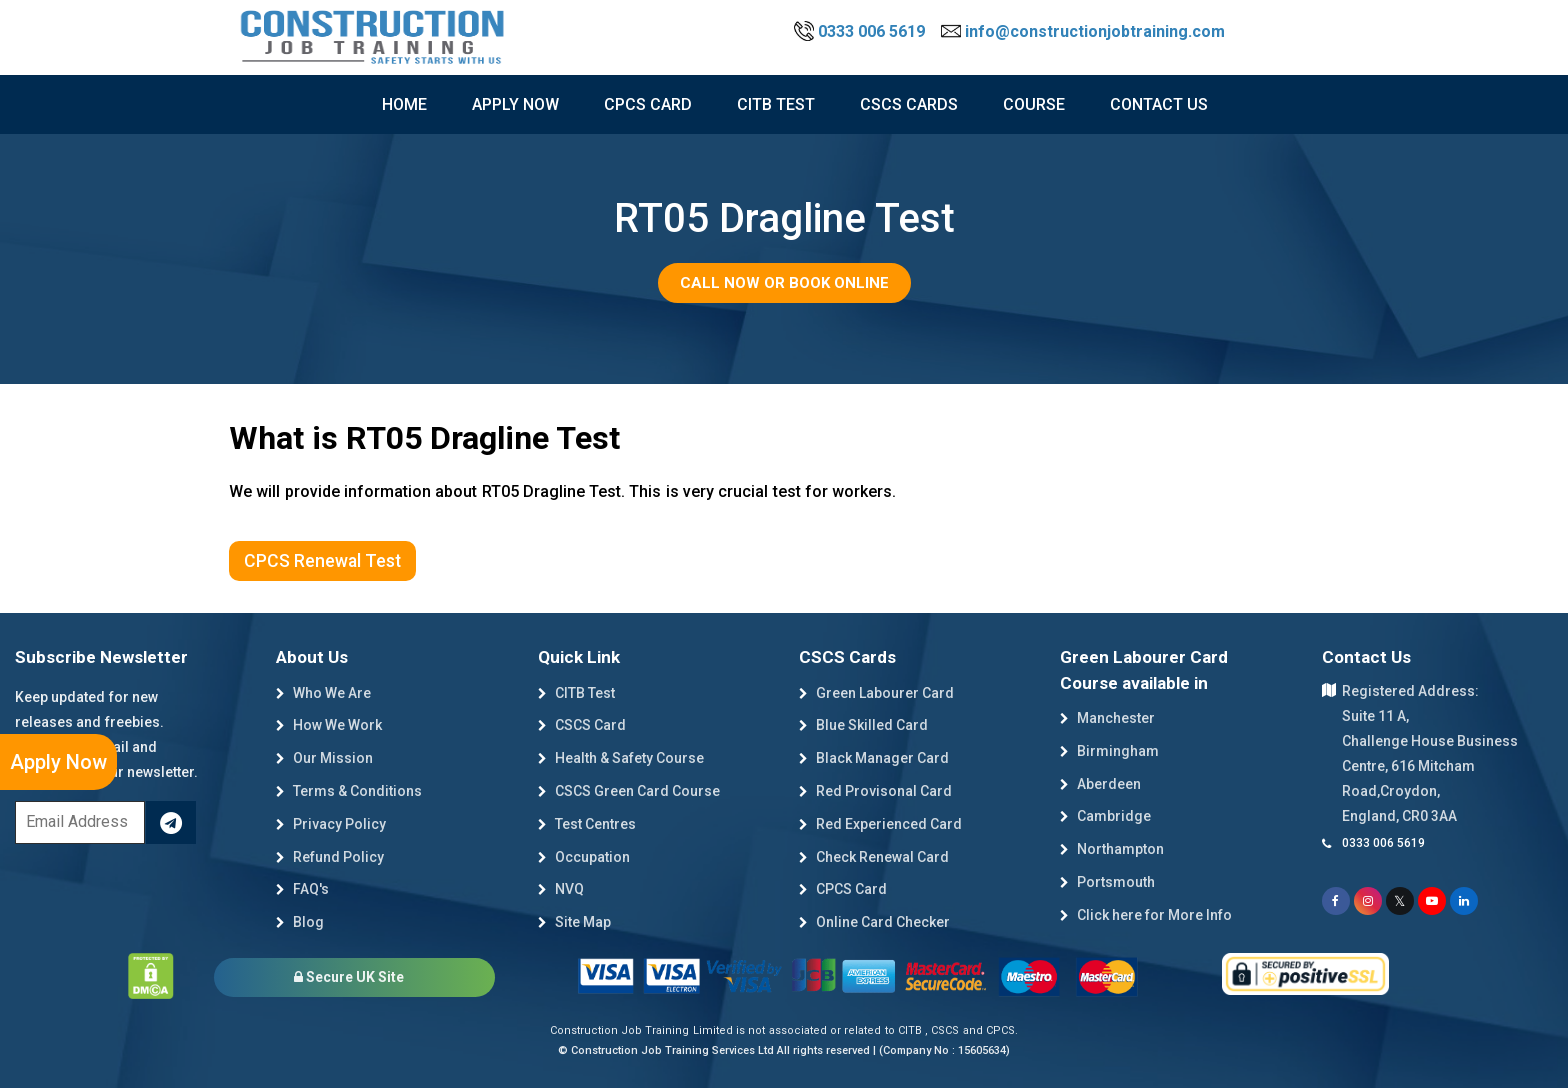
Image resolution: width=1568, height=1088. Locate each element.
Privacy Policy (331, 824)
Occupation (584, 857)
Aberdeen (1100, 784)
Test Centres (587, 824)
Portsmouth (1107, 882)
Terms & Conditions (349, 791)
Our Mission (324, 758)
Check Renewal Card (874, 857)
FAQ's (302, 889)
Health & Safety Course (621, 758)
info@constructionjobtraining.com (1083, 31)
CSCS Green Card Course (629, 791)
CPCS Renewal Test (322, 561)
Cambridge (1105, 816)
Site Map (574, 922)
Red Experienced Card (880, 824)
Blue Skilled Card (863, 725)
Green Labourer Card (876, 693)
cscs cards (909, 104)
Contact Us (1159, 104)
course (1034, 104)
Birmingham (1109, 751)
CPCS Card (648, 104)
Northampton (1112, 849)
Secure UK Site (349, 977)
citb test (776, 104)
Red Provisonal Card (875, 791)
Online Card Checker (874, 922)
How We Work (329, 725)
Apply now (515, 104)
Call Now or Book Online (784, 283)
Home (404, 104)
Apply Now (58, 762)
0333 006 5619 (861, 31)
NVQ (561, 889)
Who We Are (323, 693)
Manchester (1107, 718)
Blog (300, 922)
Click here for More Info (1146, 915)
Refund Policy (330, 857)
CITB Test (576, 693)
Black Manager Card (874, 758)
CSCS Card (582, 725)
